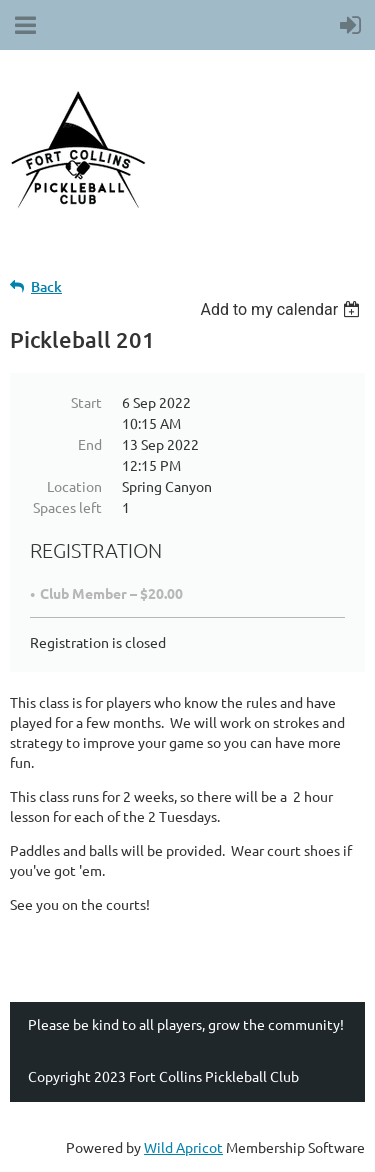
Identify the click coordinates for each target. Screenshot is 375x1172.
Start (86, 402)
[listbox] (282, 309)
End (90, 444)
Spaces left (67, 507)
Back (46, 286)
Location (74, 486)
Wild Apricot (183, 1147)
